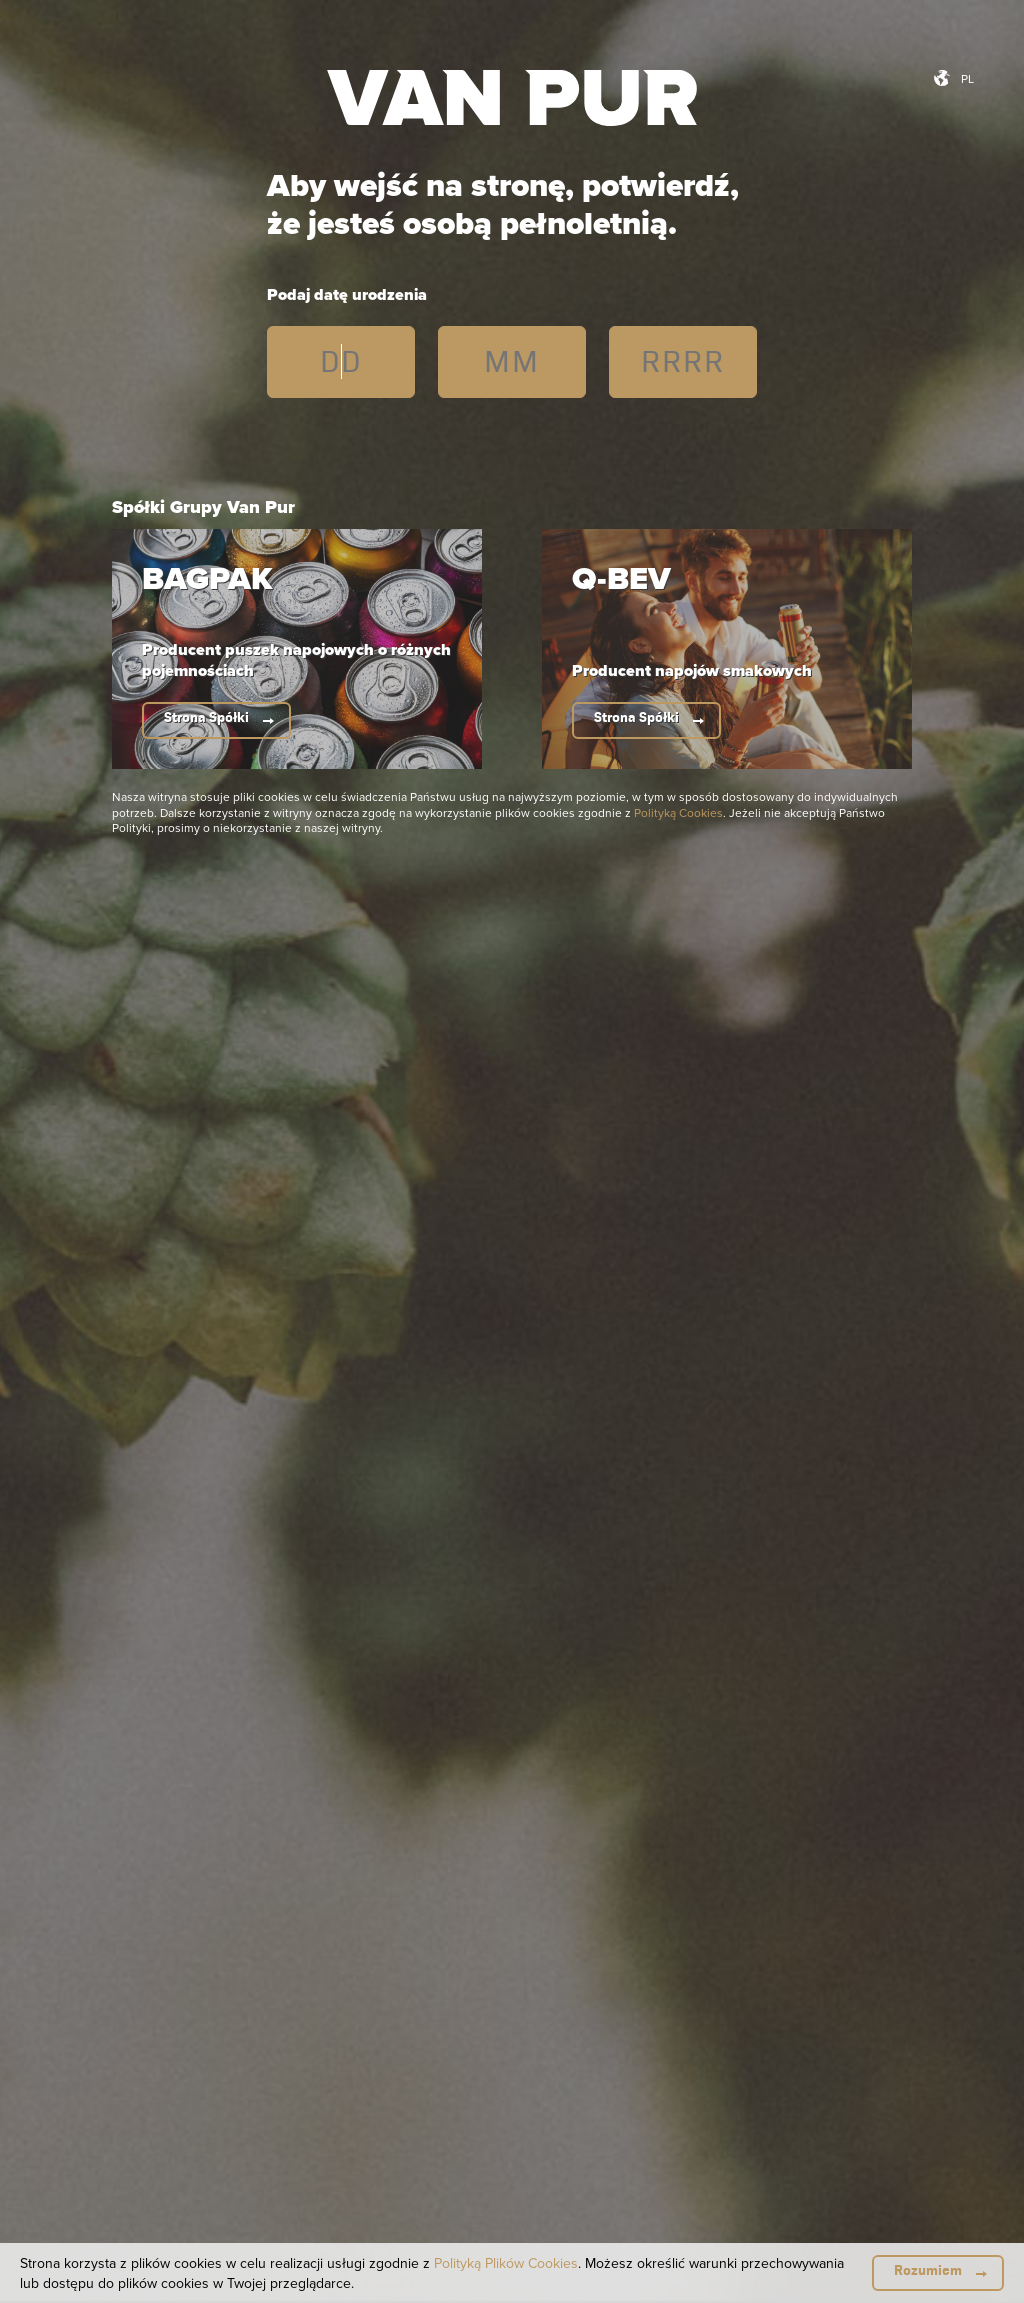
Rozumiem (928, 2270)
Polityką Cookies (678, 812)
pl (967, 78)
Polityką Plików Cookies (506, 2263)
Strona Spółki (206, 717)
